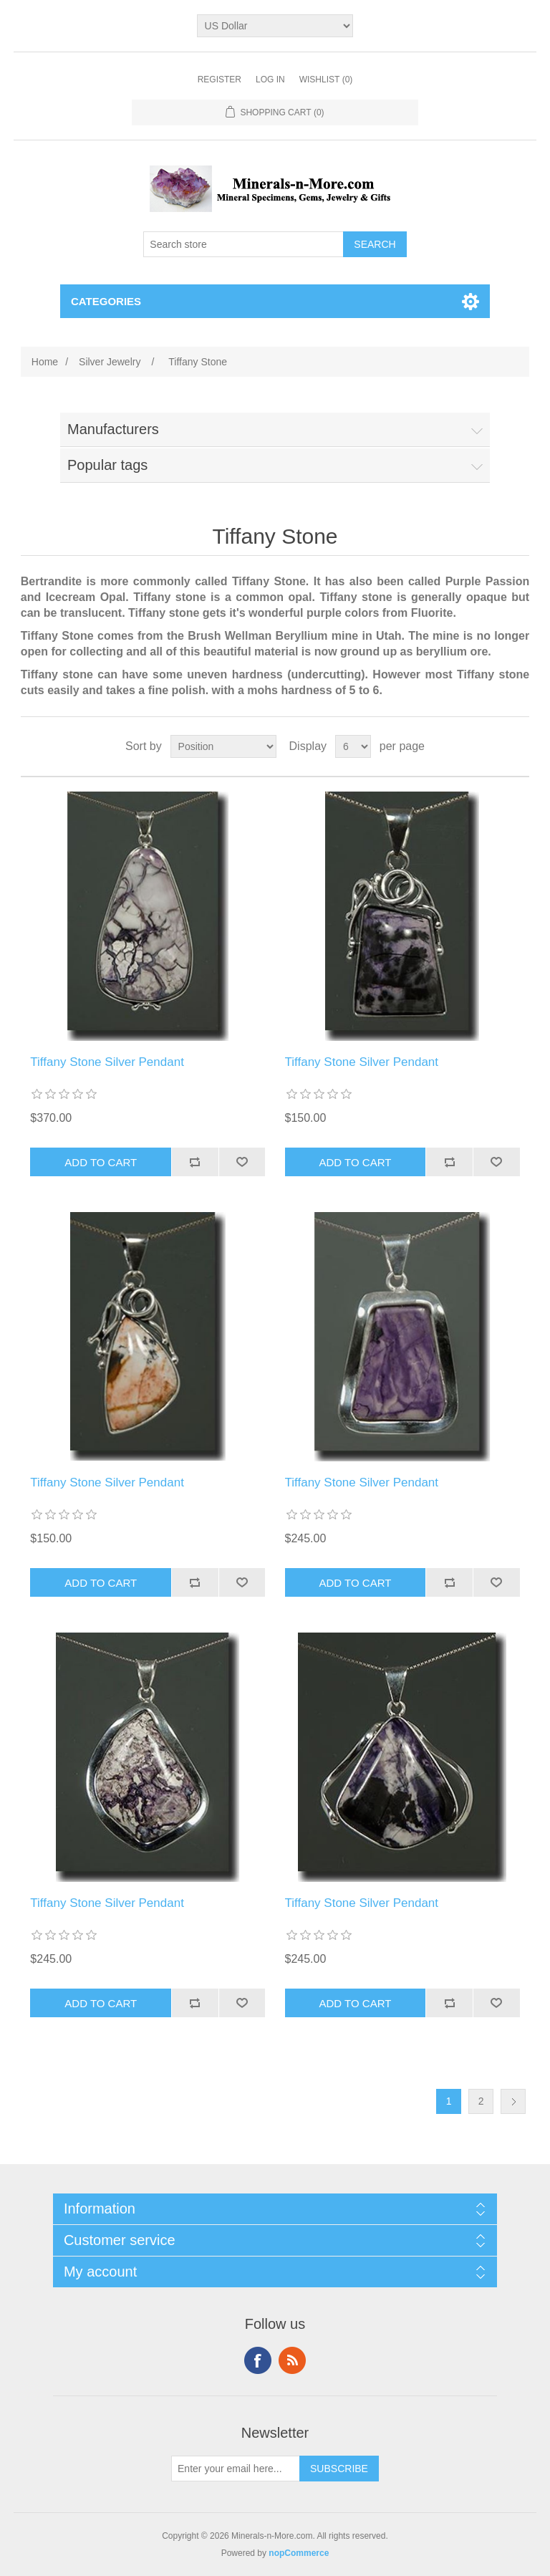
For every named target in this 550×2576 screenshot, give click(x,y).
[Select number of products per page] (353, 746)
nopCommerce (299, 2553)
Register (219, 80)
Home (45, 361)
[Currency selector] (275, 25)
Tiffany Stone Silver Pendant (107, 1062)
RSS (292, 2360)
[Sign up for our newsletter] (235, 2468)
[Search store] (243, 244)
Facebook (257, 2360)
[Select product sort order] (223, 746)
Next (513, 2101)
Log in (270, 80)
